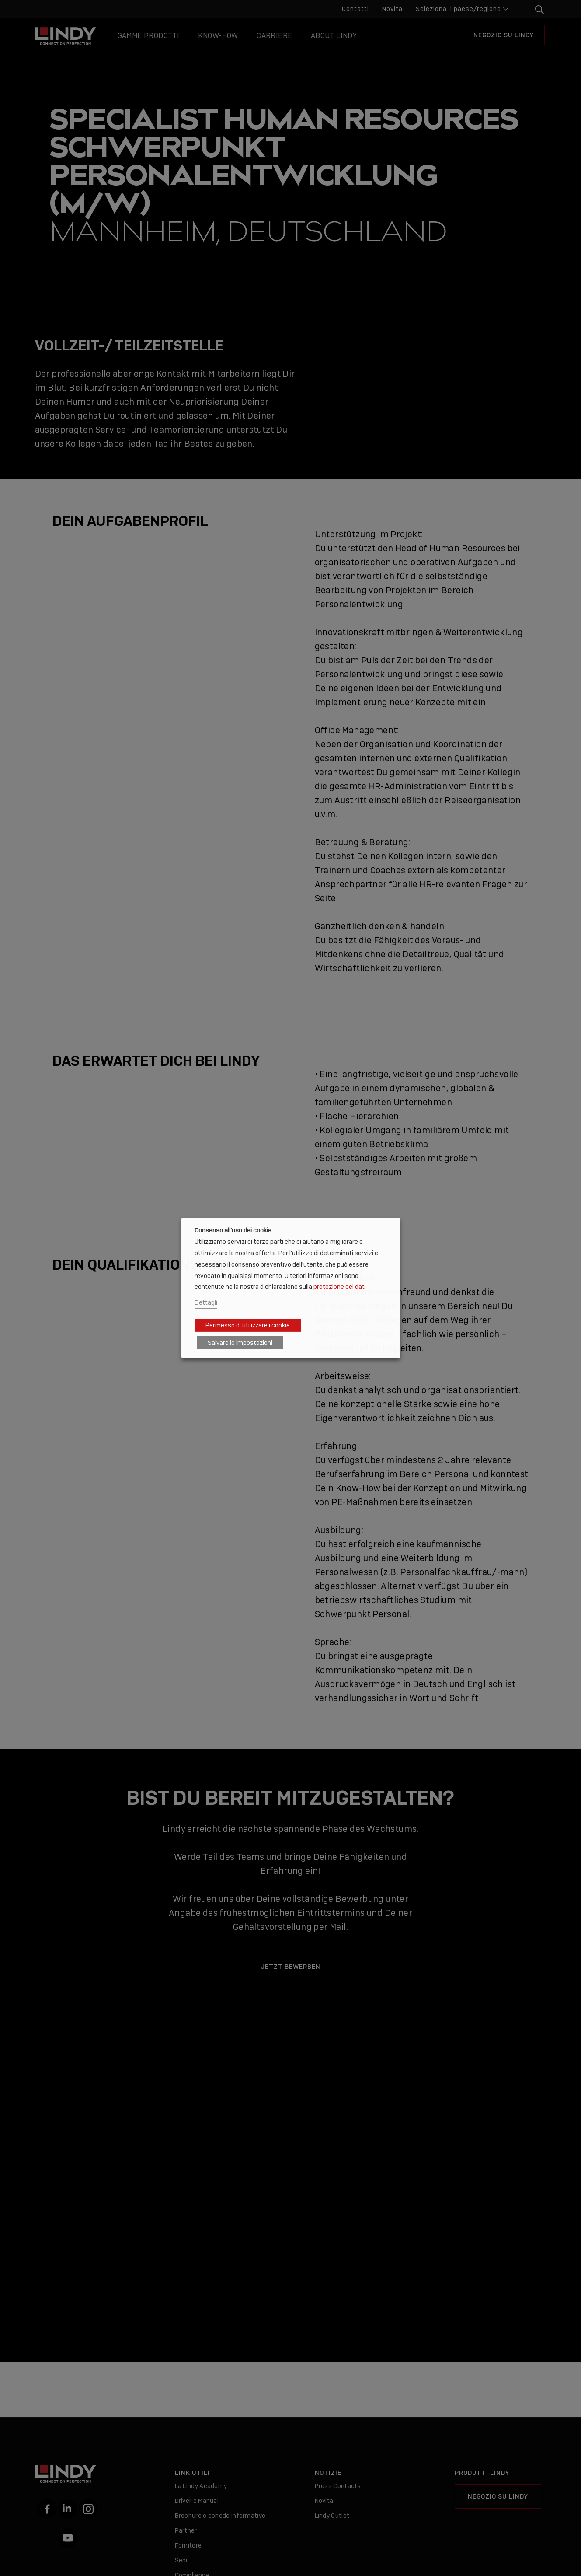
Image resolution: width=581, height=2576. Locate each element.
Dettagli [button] (206, 1302)
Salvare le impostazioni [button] (240, 1343)
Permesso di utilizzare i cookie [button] (247, 1325)
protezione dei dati (339, 1286)
